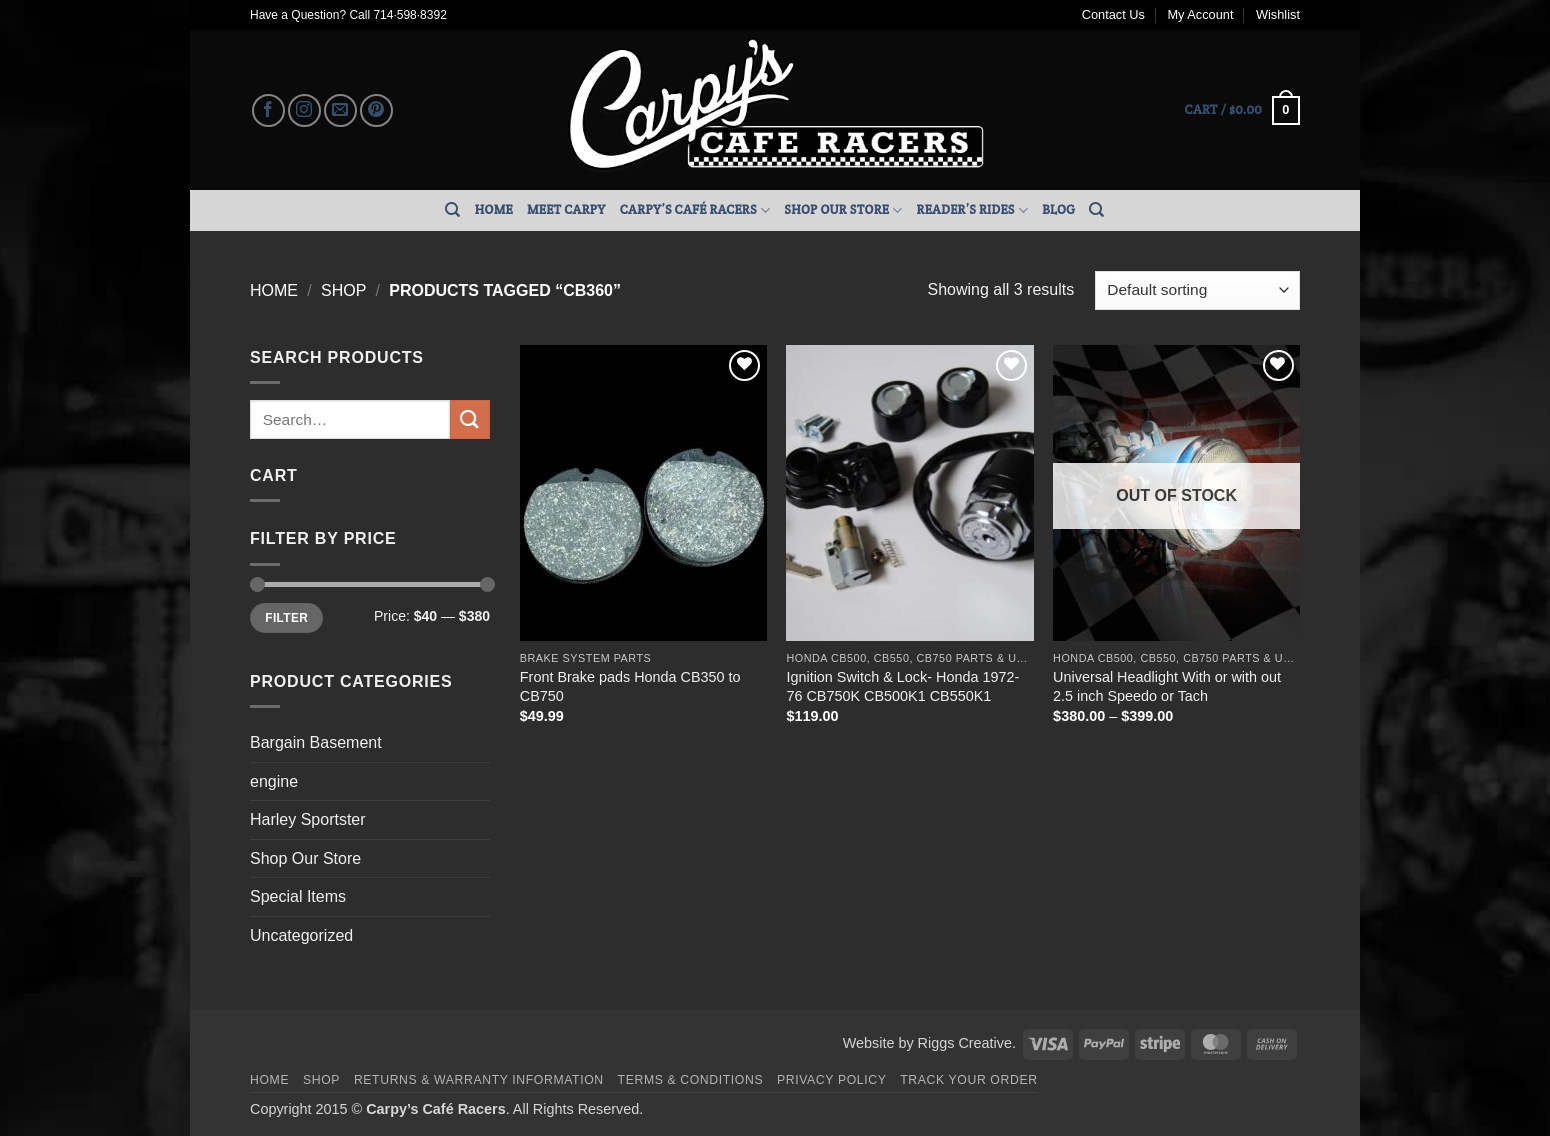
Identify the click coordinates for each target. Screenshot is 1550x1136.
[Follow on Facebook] (268, 110)
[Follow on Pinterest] (376, 110)
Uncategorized (301, 935)
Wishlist (1278, 14)
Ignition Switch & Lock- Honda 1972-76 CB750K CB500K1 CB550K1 (902, 686)
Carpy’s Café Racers (695, 210)
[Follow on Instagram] (304, 110)
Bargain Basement (316, 742)
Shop (343, 290)
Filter (286, 618)
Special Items (298, 896)
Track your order (968, 1080)
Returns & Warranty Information (479, 1080)
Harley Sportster (308, 819)
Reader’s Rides (973, 210)
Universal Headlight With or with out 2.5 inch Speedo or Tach (1167, 686)
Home (494, 209)
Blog (1058, 209)
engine (274, 781)
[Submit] (470, 419)
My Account (1200, 14)
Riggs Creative (965, 1043)
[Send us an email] (340, 110)
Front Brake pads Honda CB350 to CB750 (630, 686)
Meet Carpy (566, 209)
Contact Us (1113, 14)
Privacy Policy (831, 1080)
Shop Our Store (843, 210)
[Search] (452, 210)
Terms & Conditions (691, 1080)
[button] (1242, 111)
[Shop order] (1197, 290)
